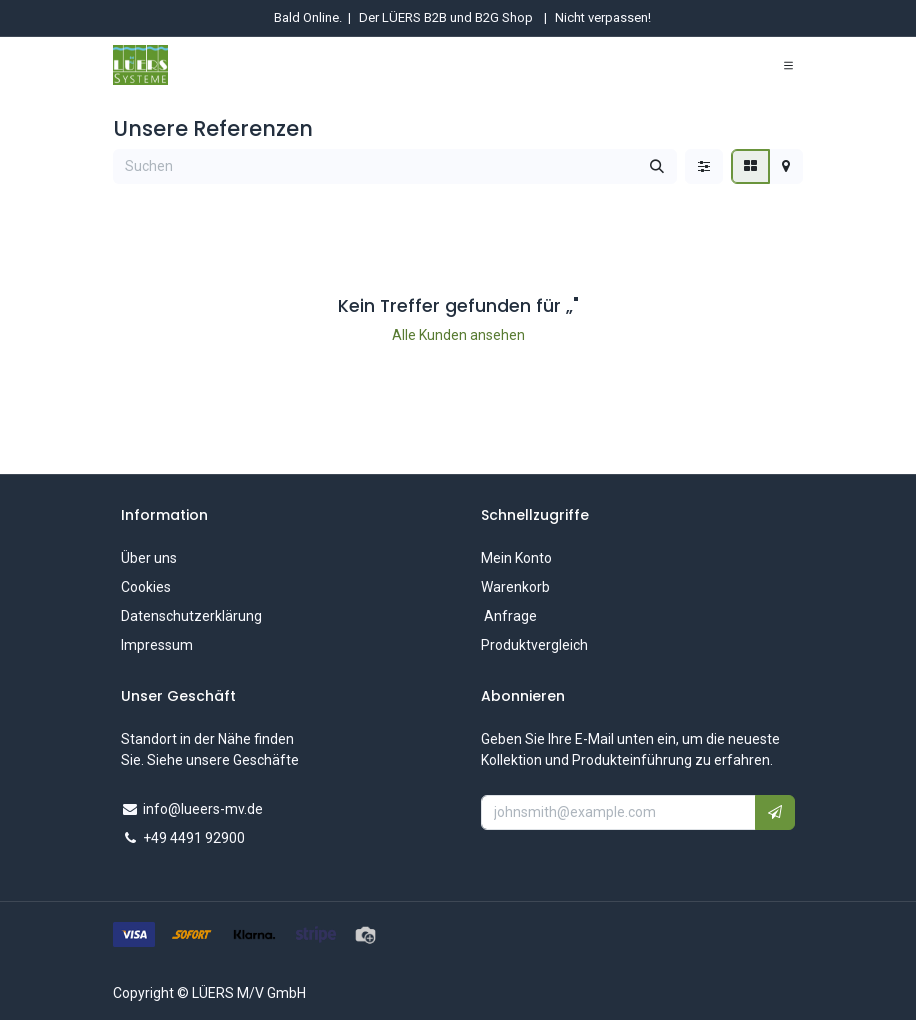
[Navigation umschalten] (788, 65)
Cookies (146, 587)
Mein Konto (516, 558)
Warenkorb (515, 587)
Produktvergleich (534, 645)
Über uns (149, 558)
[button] (775, 812)
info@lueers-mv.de (203, 809)
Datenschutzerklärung (191, 616)
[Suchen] (657, 166)
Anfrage (509, 616)
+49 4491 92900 (194, 838)
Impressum (157, 645)
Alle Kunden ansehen (458, 335)
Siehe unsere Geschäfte (223, 760)
